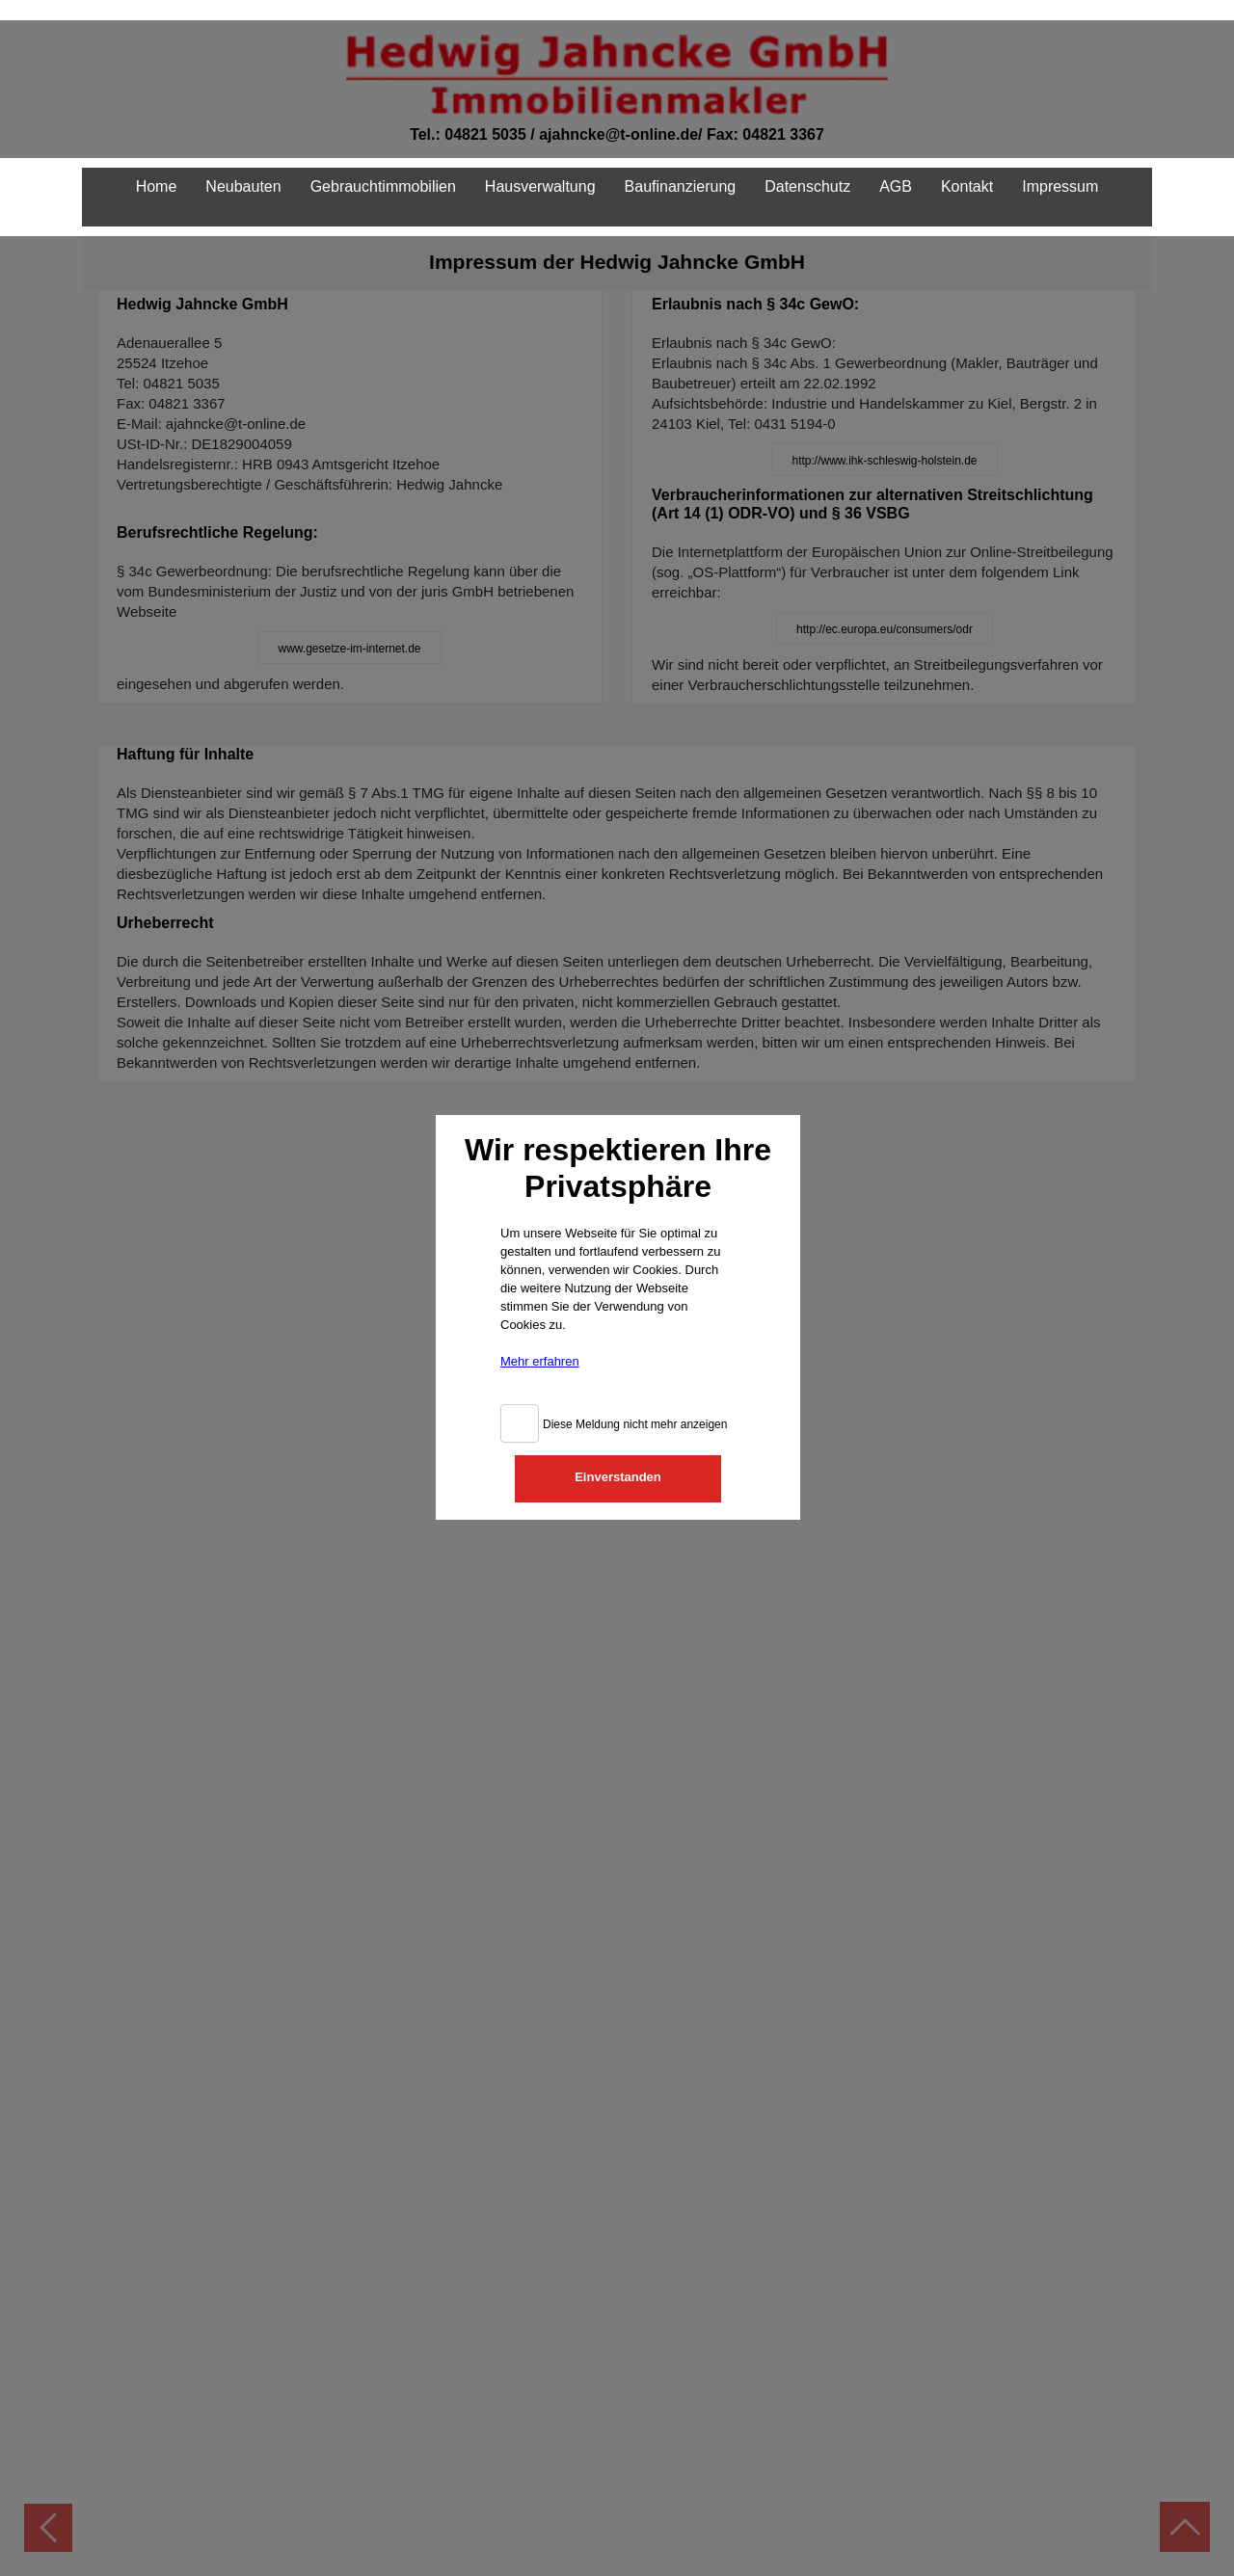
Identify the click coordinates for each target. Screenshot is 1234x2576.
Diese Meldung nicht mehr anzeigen (635, 1414)
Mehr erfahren (539, 1351)
